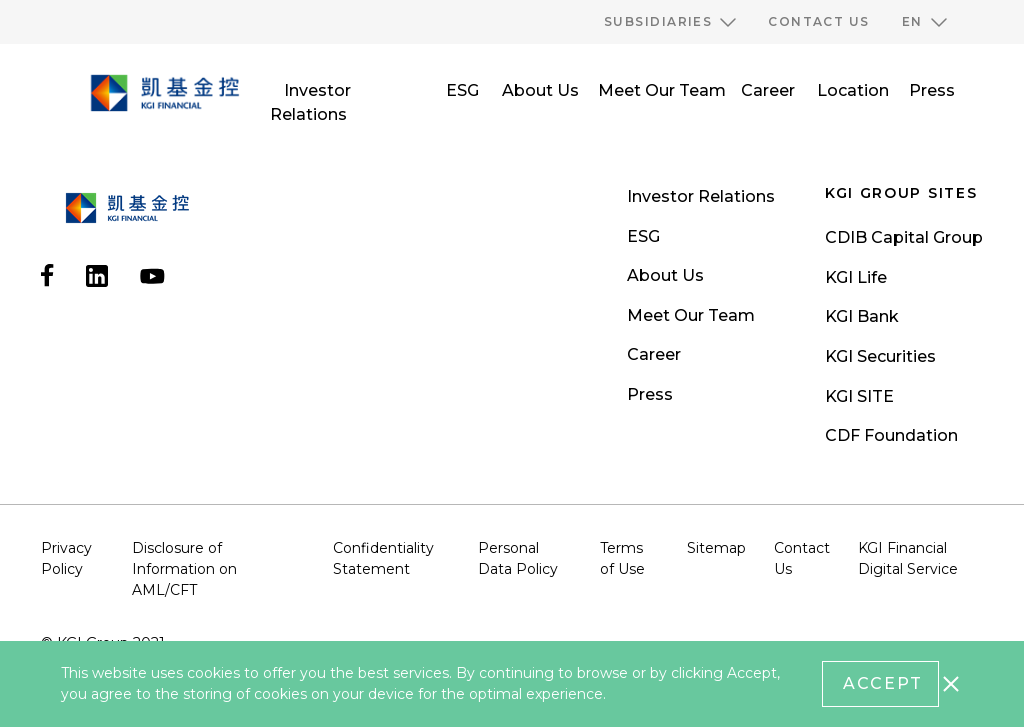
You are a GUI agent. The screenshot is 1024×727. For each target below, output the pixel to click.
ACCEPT (883, 683)
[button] (670, 22)
